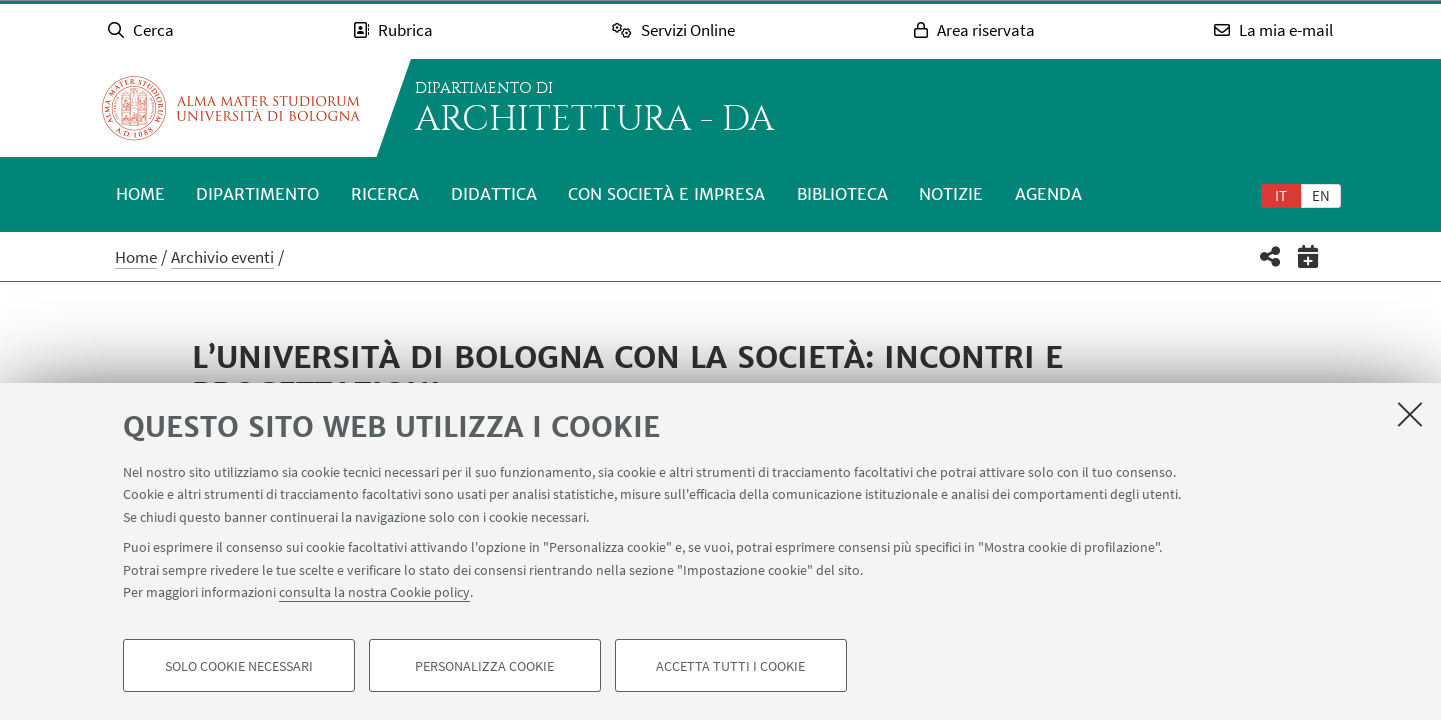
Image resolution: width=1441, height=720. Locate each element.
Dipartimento (257, 194)
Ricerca (385, 194)
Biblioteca (842, 194)
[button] (1269, 256)
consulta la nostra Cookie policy (374, 592)
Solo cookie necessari (239, 666)
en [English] (1321, 195)
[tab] (1281, 195)
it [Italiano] (1281, 195)
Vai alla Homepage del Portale (231, 108)
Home (140, 194)
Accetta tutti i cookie (730, 666)
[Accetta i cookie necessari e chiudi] (1410, 414)
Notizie (951, 194)
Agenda (1048, 194)
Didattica (494, 194)
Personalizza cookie (484, 666)
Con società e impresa (666, 194)
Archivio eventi (222, 257)
